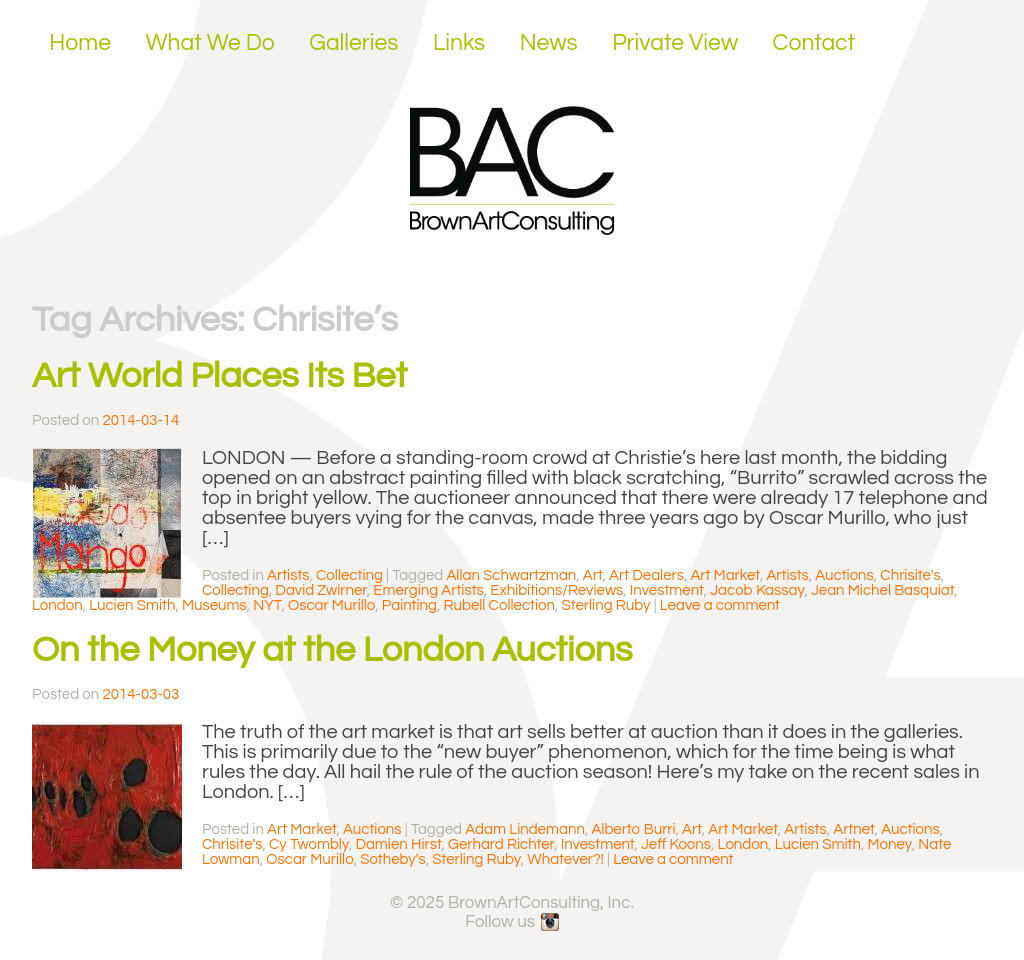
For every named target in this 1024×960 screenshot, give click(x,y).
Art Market (725, 575)
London (57, 605)
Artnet (853, 829)
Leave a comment (720, 605)
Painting (409, 605)
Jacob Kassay (757, 590)
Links (459, 43)
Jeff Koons (676, 844)
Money (889, 844)
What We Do (210, 43)
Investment (667, 590)
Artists (288, 575)
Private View (675, 43)
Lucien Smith (132, 605)
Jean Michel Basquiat (882, 590)
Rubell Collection (499, 605)
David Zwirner (320, 590)
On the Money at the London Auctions (332, 650)
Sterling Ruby (606, 605)
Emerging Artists (428, 590)
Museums (214, 605)
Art (593, 575)
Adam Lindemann (525, 829)
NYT (267, 605)
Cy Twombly (309, 844)
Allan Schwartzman (511, 575)
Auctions (844, 575)
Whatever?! (565, 859)
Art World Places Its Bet (219, 376)
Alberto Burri (633, 829)
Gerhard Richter (501, 844)
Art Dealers (646, 575)
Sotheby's (393, 859)
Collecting (349, 575)
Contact (814, 43)
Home (80, 43)
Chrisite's (910, 575)
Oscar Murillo (331, 605)
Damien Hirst (398, 844)
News (549, 43)
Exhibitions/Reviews (556, 590)
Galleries (353, 43)
